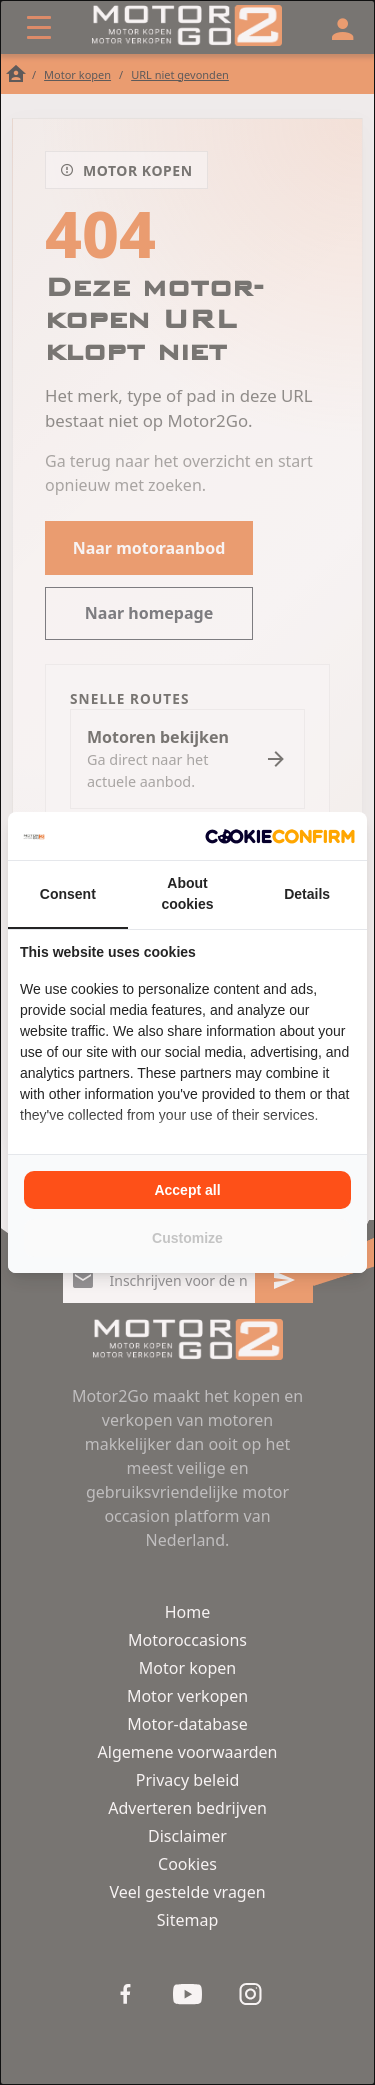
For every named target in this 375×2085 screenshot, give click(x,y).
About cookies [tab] (187, 893)
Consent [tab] (68, 894)
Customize (187, 1238)
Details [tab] (307, 894)
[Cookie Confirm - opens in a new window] (280, 836)
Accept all (187, 1190)
